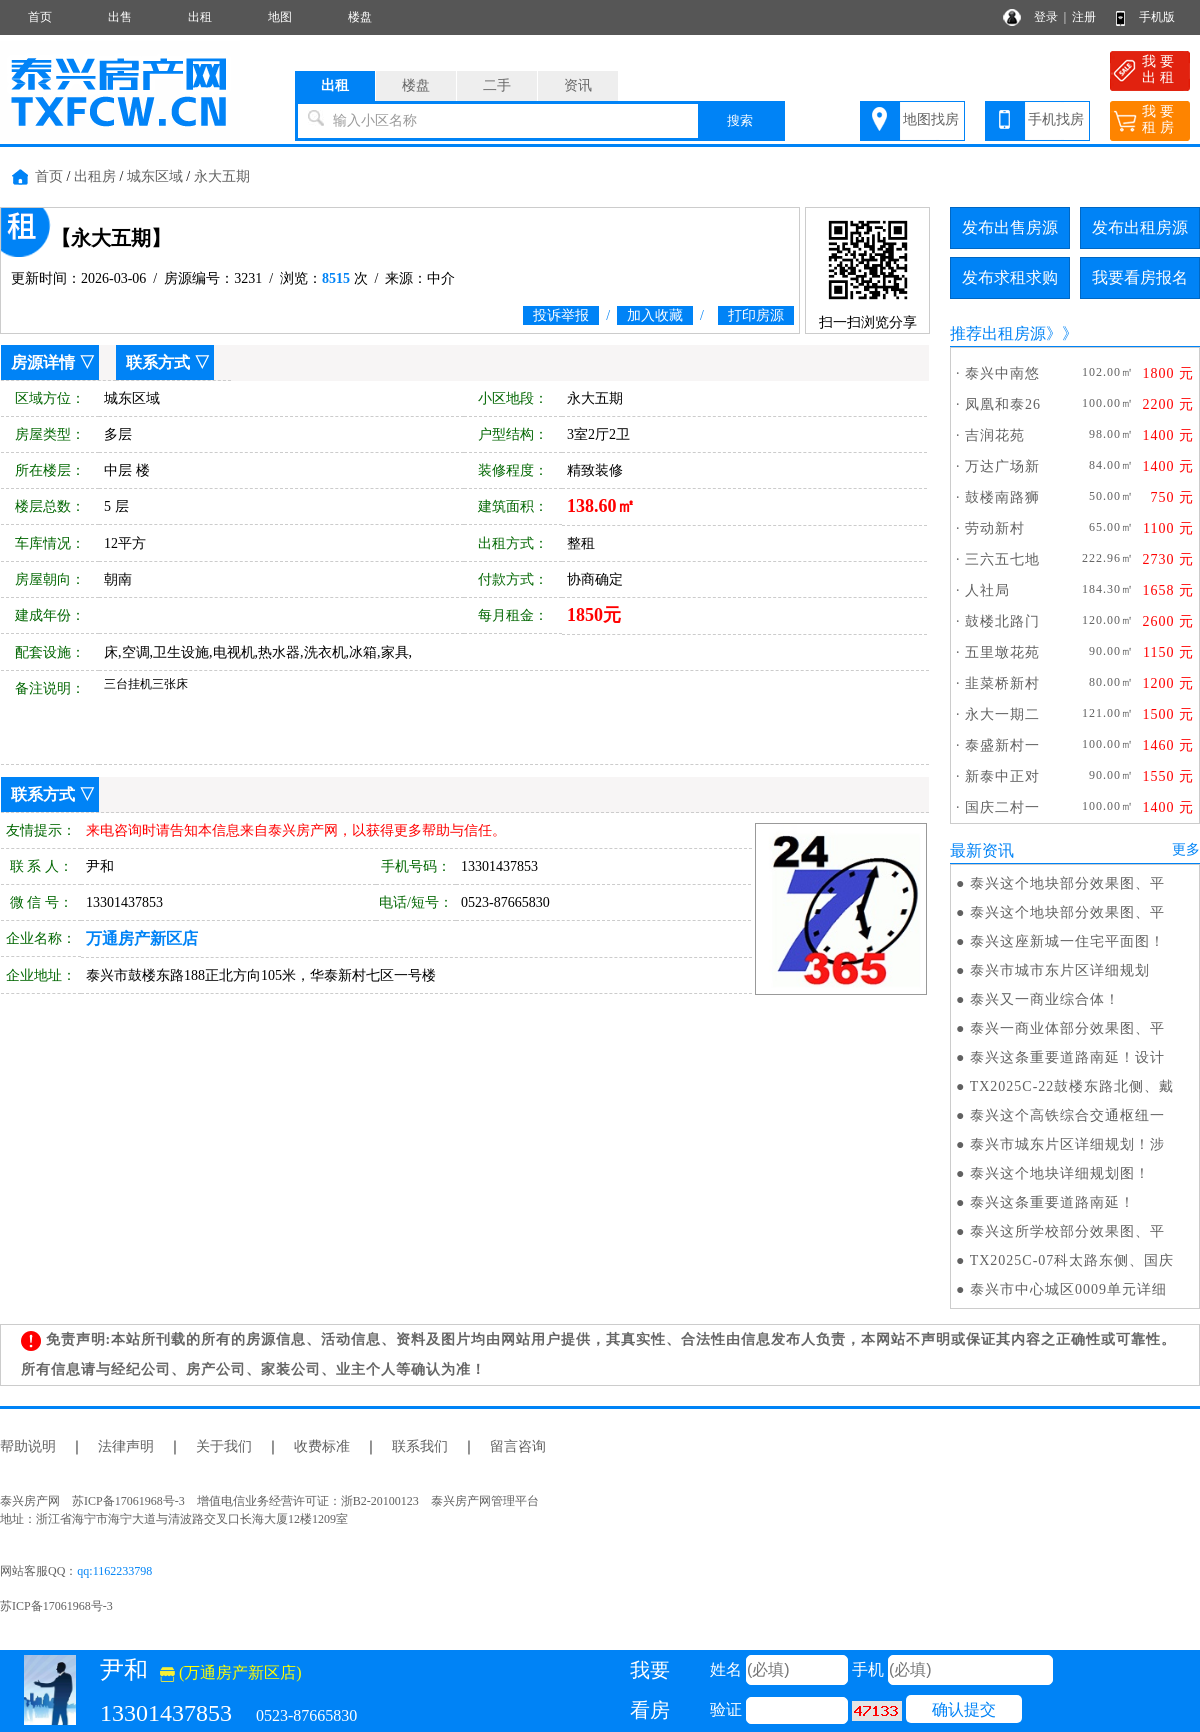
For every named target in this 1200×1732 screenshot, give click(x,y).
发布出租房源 (1140, 227)
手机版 (1157, 17)
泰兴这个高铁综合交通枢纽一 (1067, 1115)
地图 (280, 17)
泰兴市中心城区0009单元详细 (1068, 1289)
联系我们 (420, 1446)
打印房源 (756, 315)
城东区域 (155, 176)
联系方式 (158, 362)
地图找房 (931, 119)
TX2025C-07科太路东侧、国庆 (1072, 1260)
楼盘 (360, 17)
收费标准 (322, 1446)
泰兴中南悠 (1002, 373)
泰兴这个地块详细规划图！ (1060, 1173)
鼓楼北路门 (1002, 621)
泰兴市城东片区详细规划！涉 (1067, 1144)
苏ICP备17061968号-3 (56, 1606)
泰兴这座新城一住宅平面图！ (1067, 941)
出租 (200, 17)
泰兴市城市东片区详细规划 (1060, 970)
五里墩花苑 (1002, 652)
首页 (40, 17)
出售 (120, 17)
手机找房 (1056, 119)
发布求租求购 (1010, 277)
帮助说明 (28, 1446)
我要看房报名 (1140, 277)
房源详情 (43, 362)
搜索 (740, 120)
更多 (1186, 849)
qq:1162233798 (114, 1571)
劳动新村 (995, 528)
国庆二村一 (1002, 807)
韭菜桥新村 (1002, 683)
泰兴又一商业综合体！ (1045, 999)
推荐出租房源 (998, 333)
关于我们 (224, 1446)
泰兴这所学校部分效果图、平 (1067, 1231)
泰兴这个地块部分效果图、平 (1067, 883)
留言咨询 (518, 1446)
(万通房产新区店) (231, 1672)
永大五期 (222, 176)
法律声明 (126, 1446)
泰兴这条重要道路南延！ (1052, 1202)
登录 (1046, 17)
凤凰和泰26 (1003, 404)
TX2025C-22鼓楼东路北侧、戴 (1072, 1086)
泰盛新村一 (1002, 745)
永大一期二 (1002, 714)
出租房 (95, 176)
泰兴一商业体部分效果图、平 (1067, 1028)
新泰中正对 (1002, 776)
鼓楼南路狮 (1002, 497)
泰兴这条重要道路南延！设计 (1067, 1057)
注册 (1084, 17)
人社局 (987, 590)
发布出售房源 (1010, 227)
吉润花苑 (995, 435)
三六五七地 (1002, 559)
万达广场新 (1002, 466)
